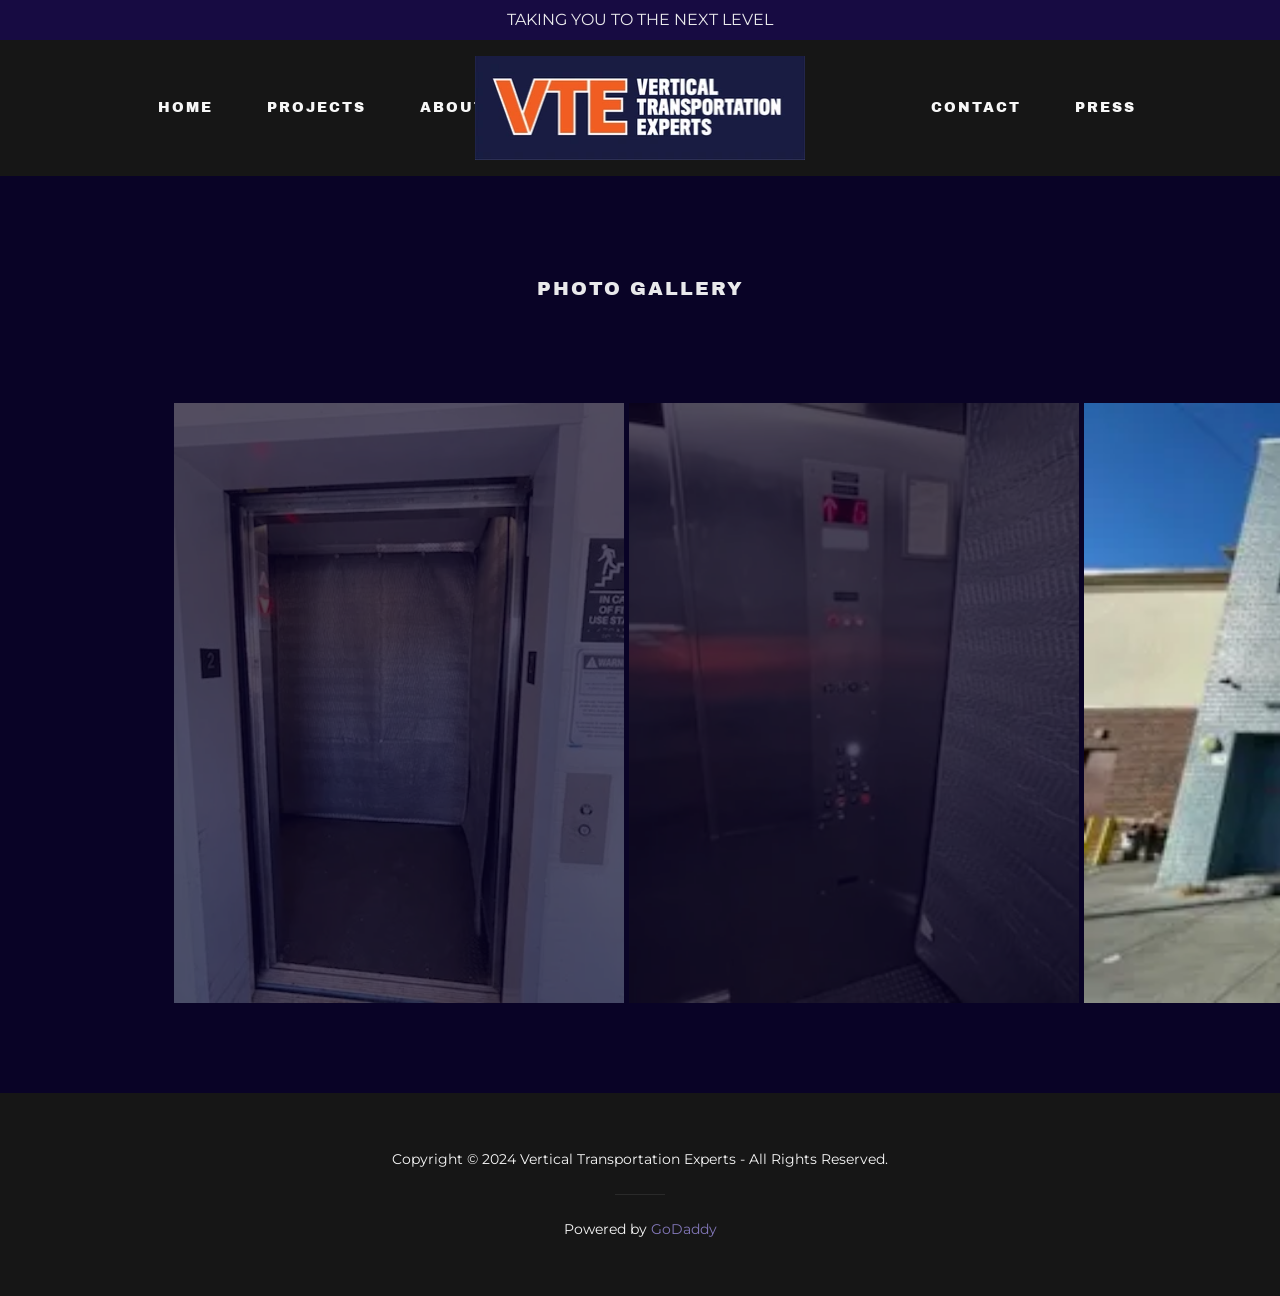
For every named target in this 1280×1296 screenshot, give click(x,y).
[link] (640, 106)
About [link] (453, 107)
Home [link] (185, 107)
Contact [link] (976, 107)
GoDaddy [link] (684, 1229)
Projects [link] (316, 107)
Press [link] (1105, 107)
